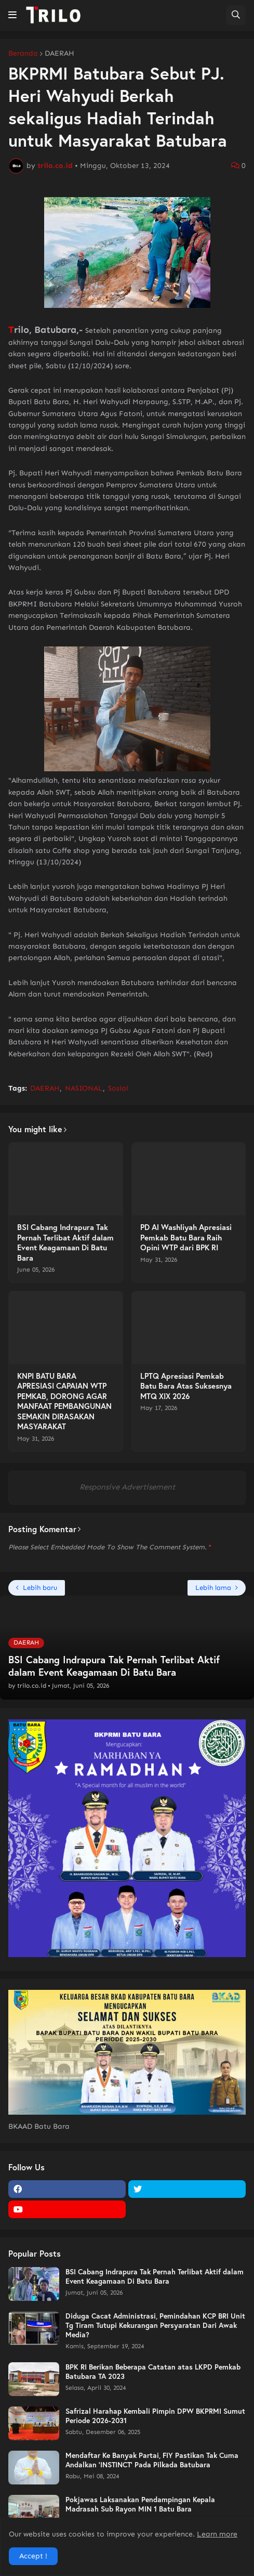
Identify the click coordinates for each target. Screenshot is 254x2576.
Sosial (118, 1088)
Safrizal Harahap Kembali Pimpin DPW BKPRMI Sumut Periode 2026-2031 (155, 2415)
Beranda (23, 53)
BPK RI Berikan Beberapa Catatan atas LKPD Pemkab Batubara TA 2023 (152, 2371)
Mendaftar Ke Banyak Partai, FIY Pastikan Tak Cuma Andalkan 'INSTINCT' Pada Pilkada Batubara (151, 2460)
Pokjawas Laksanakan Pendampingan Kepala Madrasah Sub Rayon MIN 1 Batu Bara (140, 2504)
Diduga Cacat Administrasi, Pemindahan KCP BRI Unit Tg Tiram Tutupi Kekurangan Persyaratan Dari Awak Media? (155, 2325)
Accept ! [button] (33, 2556)
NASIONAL (84, 1088)
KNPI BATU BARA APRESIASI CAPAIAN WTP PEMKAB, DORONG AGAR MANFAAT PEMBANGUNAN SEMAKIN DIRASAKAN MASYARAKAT (64, 1401)
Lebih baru (40, 1587)
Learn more (217, 2534)
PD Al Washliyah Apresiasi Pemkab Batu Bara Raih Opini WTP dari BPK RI (186, 1237)
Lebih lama (213, 1587)
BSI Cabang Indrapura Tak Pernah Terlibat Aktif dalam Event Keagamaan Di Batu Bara (65, 1242)
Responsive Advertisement (127, 1487)
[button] (12, 15)
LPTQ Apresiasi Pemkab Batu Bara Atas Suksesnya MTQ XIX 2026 (186, 1386)
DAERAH (59, 53)
